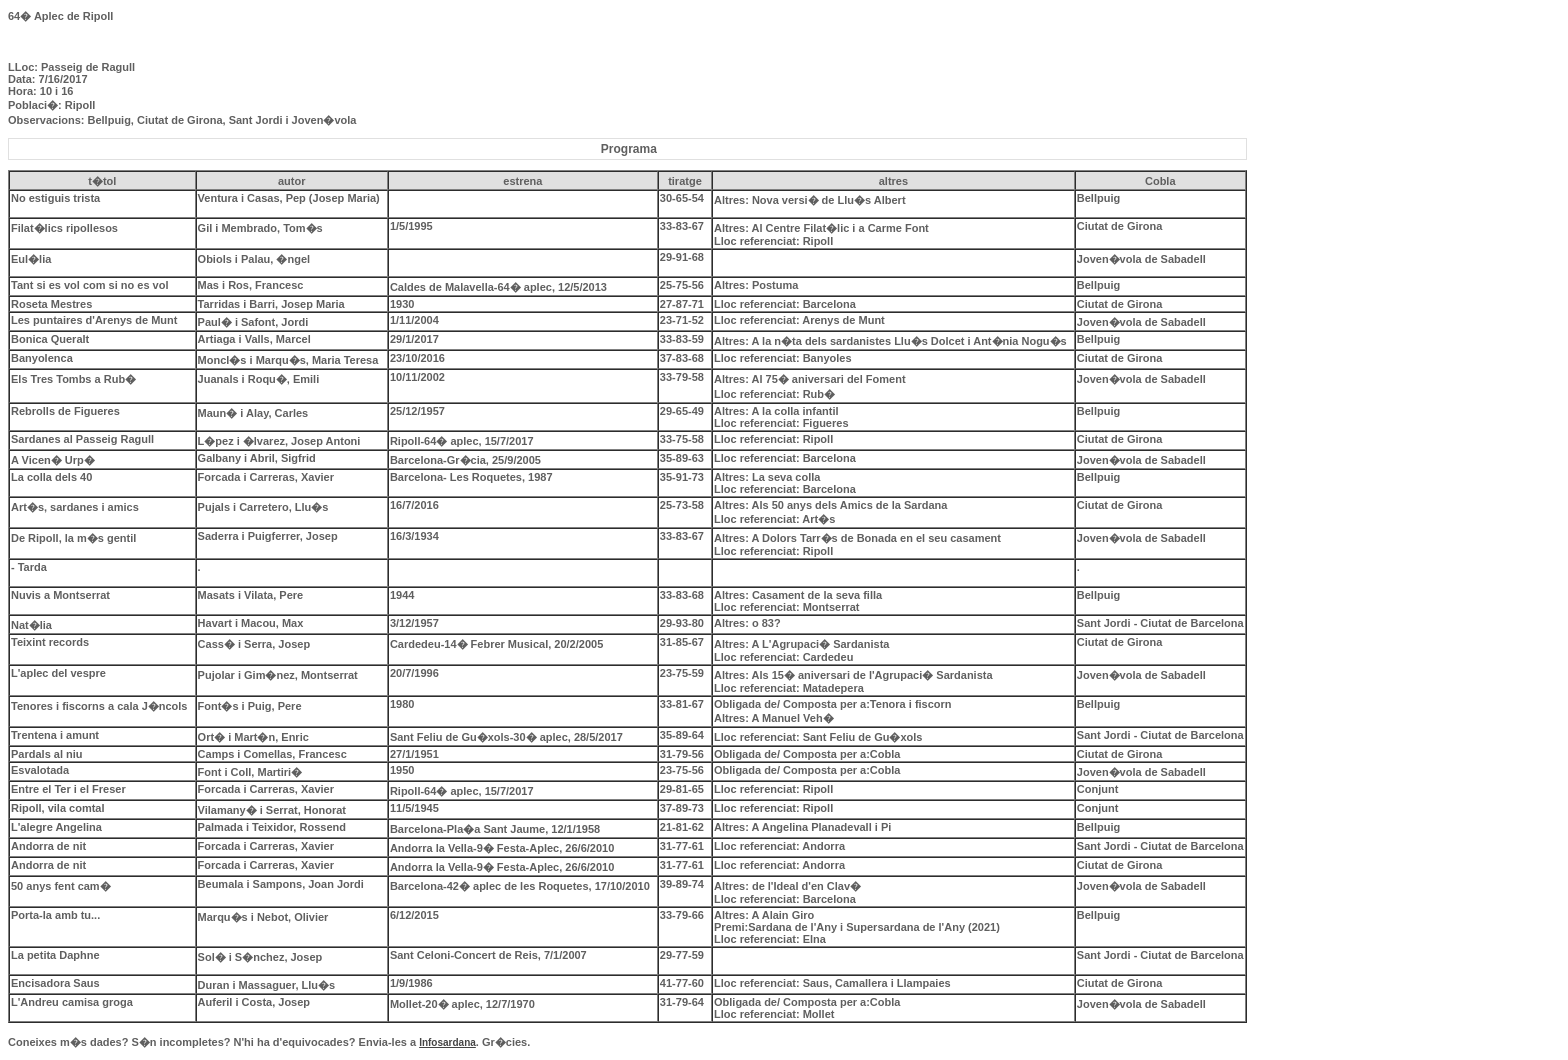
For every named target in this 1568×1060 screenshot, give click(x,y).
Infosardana (447, 1042)
